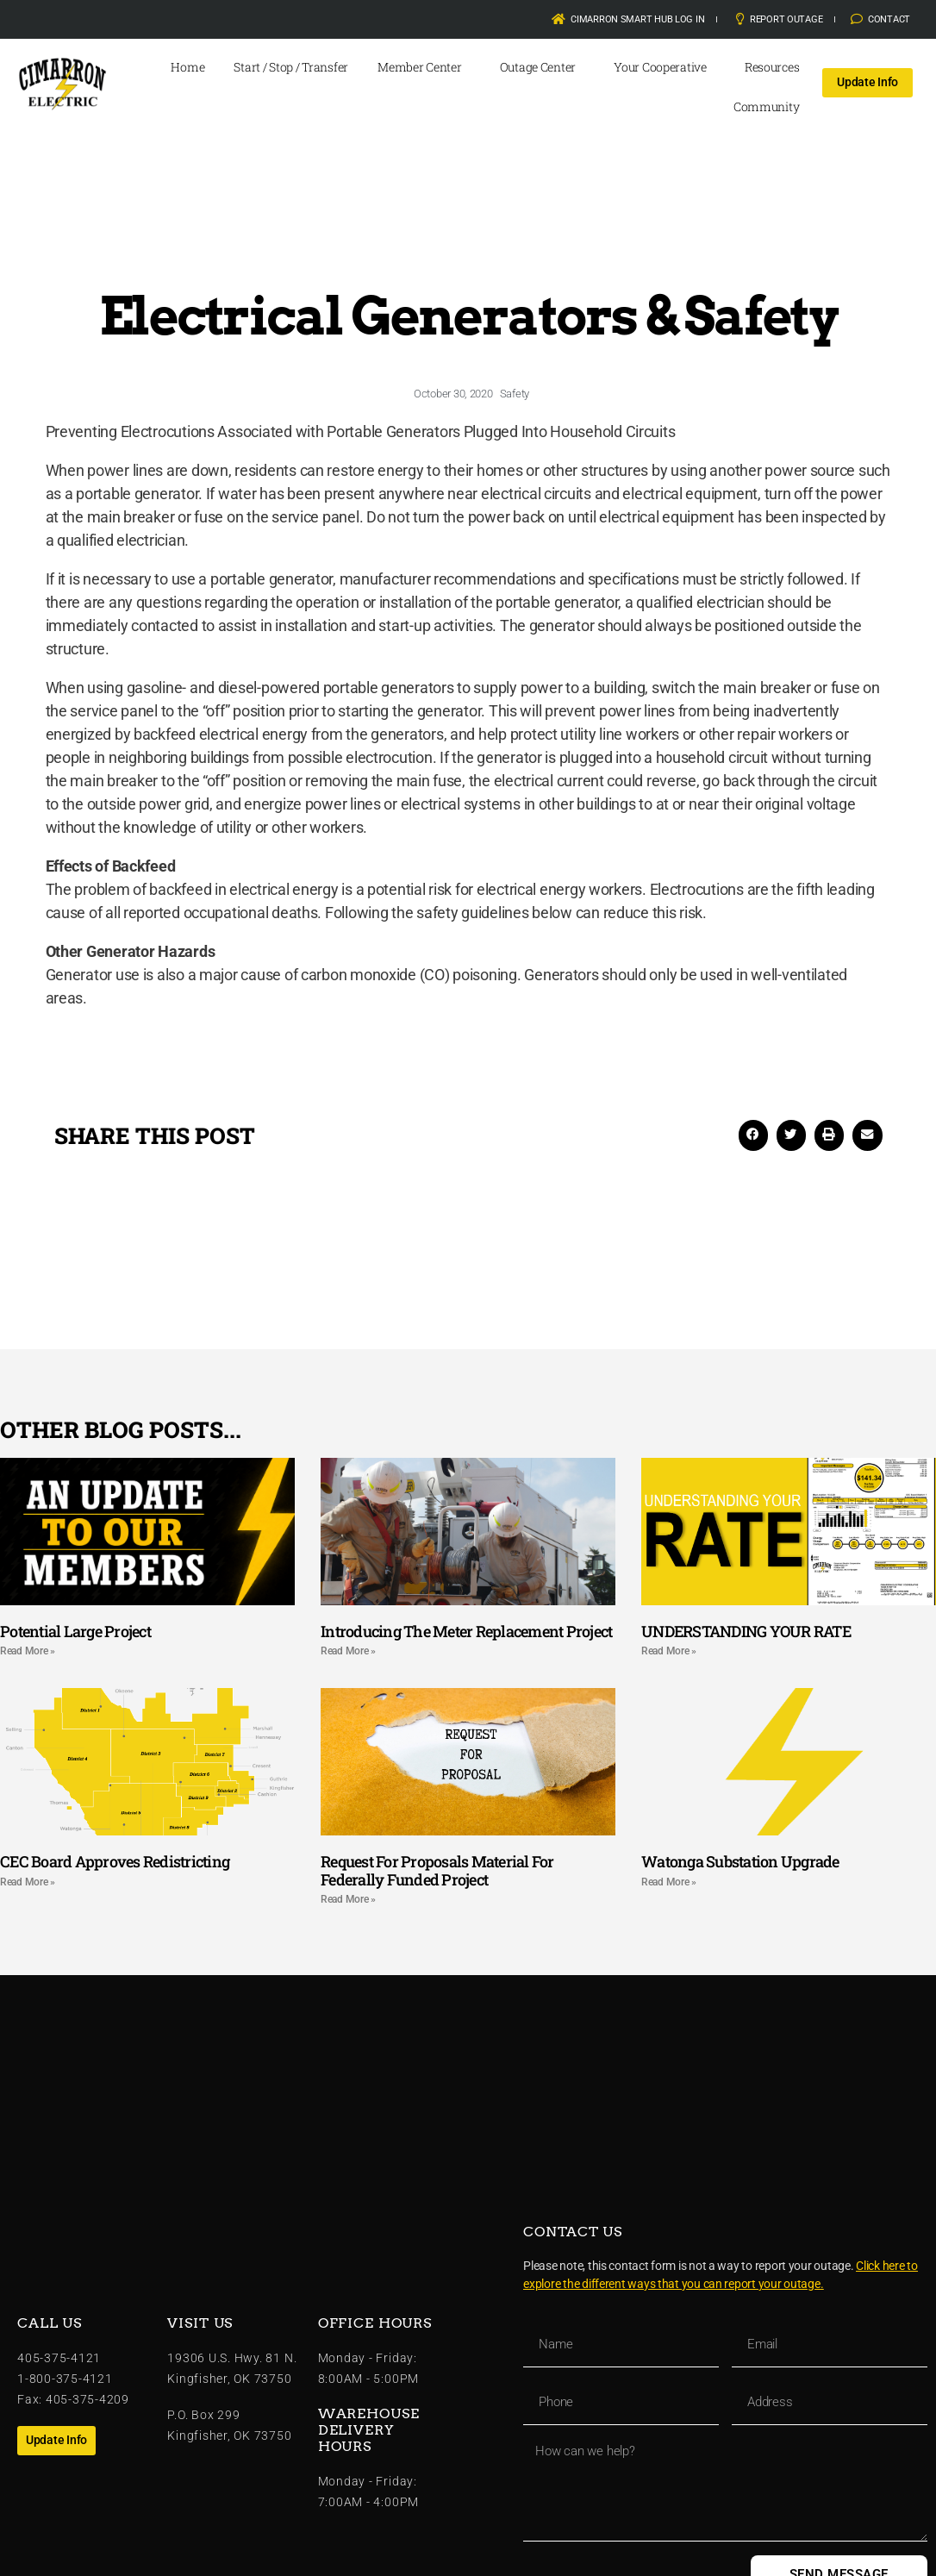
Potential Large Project (75, 1631)
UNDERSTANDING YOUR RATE (746, 1631)
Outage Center (542, 67)
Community (770, 107)
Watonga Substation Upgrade (740, 1861)
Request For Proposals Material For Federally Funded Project (437, 1870)
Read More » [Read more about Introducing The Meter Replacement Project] (348, 1651)
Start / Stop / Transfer (291, 67)
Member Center (424, 67)
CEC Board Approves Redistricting (114, 1861)
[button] (753, 1135)
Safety (514, 393)
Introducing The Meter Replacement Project (466, 1631)
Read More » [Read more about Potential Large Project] (27, 1651)
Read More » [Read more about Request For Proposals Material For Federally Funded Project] (348, 1899)
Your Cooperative (664, 67)
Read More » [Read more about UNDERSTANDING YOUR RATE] (668, 1651)
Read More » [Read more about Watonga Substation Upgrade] (668, 1882)
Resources (776, 67)
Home (187, 67)
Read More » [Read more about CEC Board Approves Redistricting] (27, 1882)
